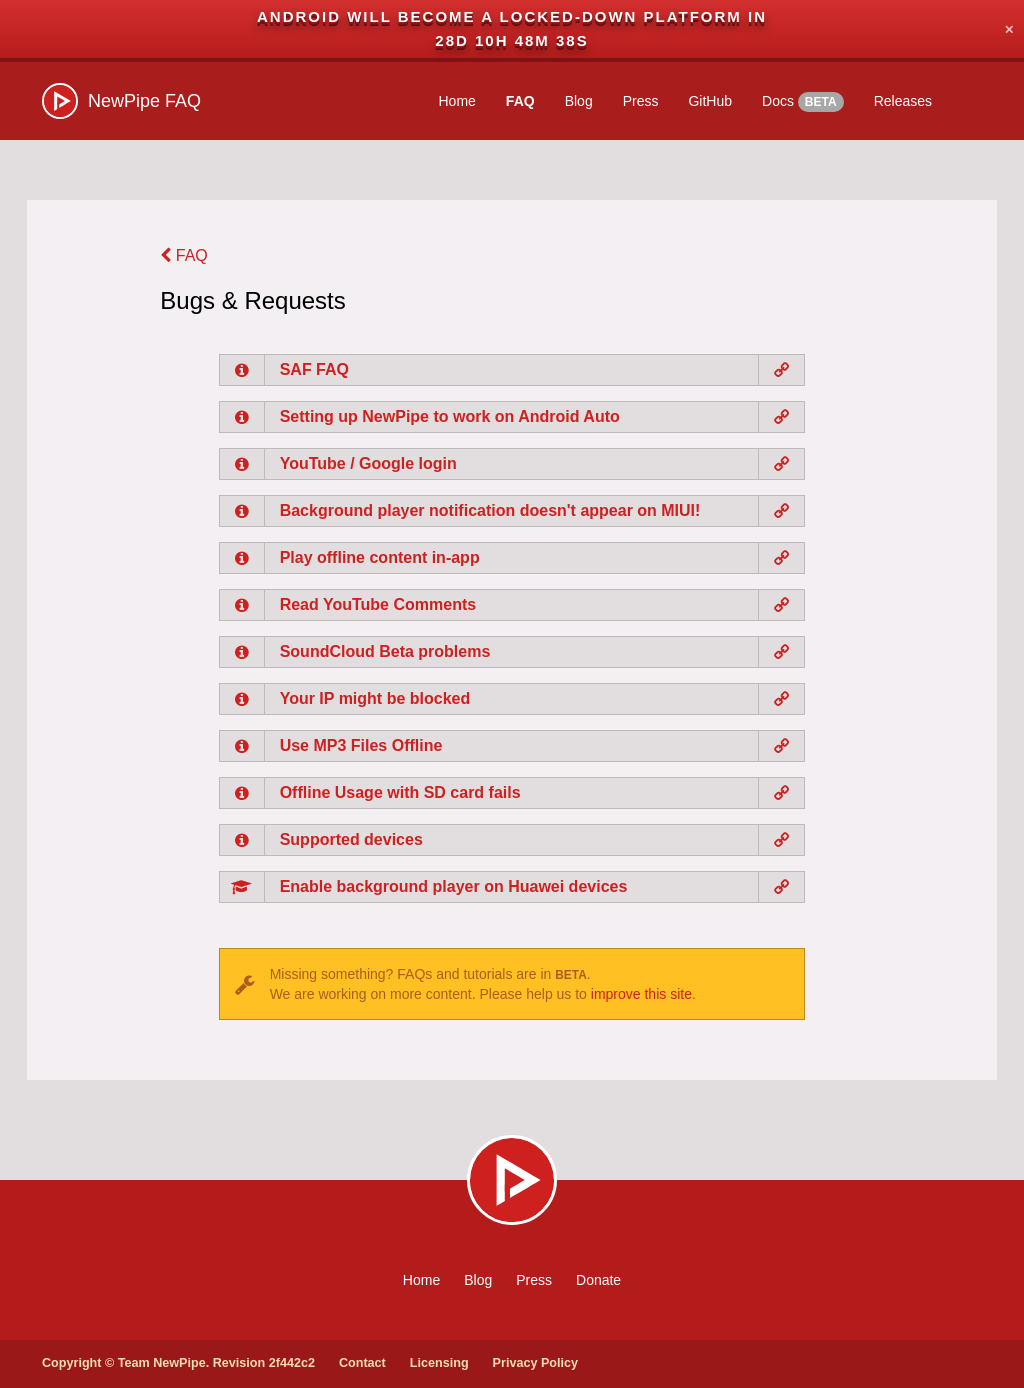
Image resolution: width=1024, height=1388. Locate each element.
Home (457, 101)
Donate (598, 1280)
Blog (579, 101)
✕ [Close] (1009, 29)
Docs (803, 102)
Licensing (439, 1363)
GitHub (710, 101)
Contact (362, 1363)
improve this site (641, 994)
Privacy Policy (535, 1363)
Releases (903, 101)
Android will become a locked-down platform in (512, 16)
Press (641, 101)
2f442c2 (292, 1363)
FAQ (520, 101)
